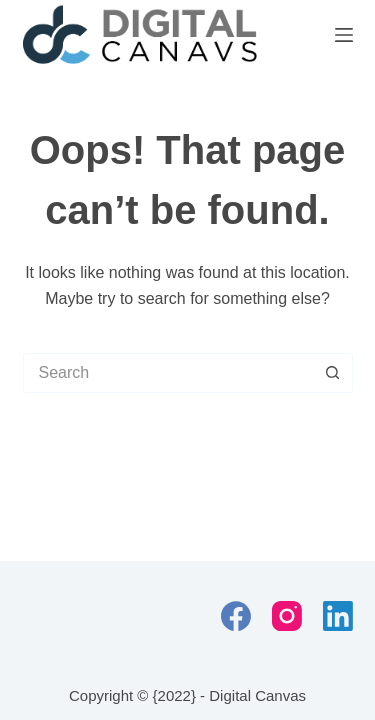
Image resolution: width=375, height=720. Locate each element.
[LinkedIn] (338, 616)
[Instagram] (287, 616)
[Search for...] (168, 373)
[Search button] (333, 373)
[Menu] (344, 35)
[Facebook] (236, 616)
